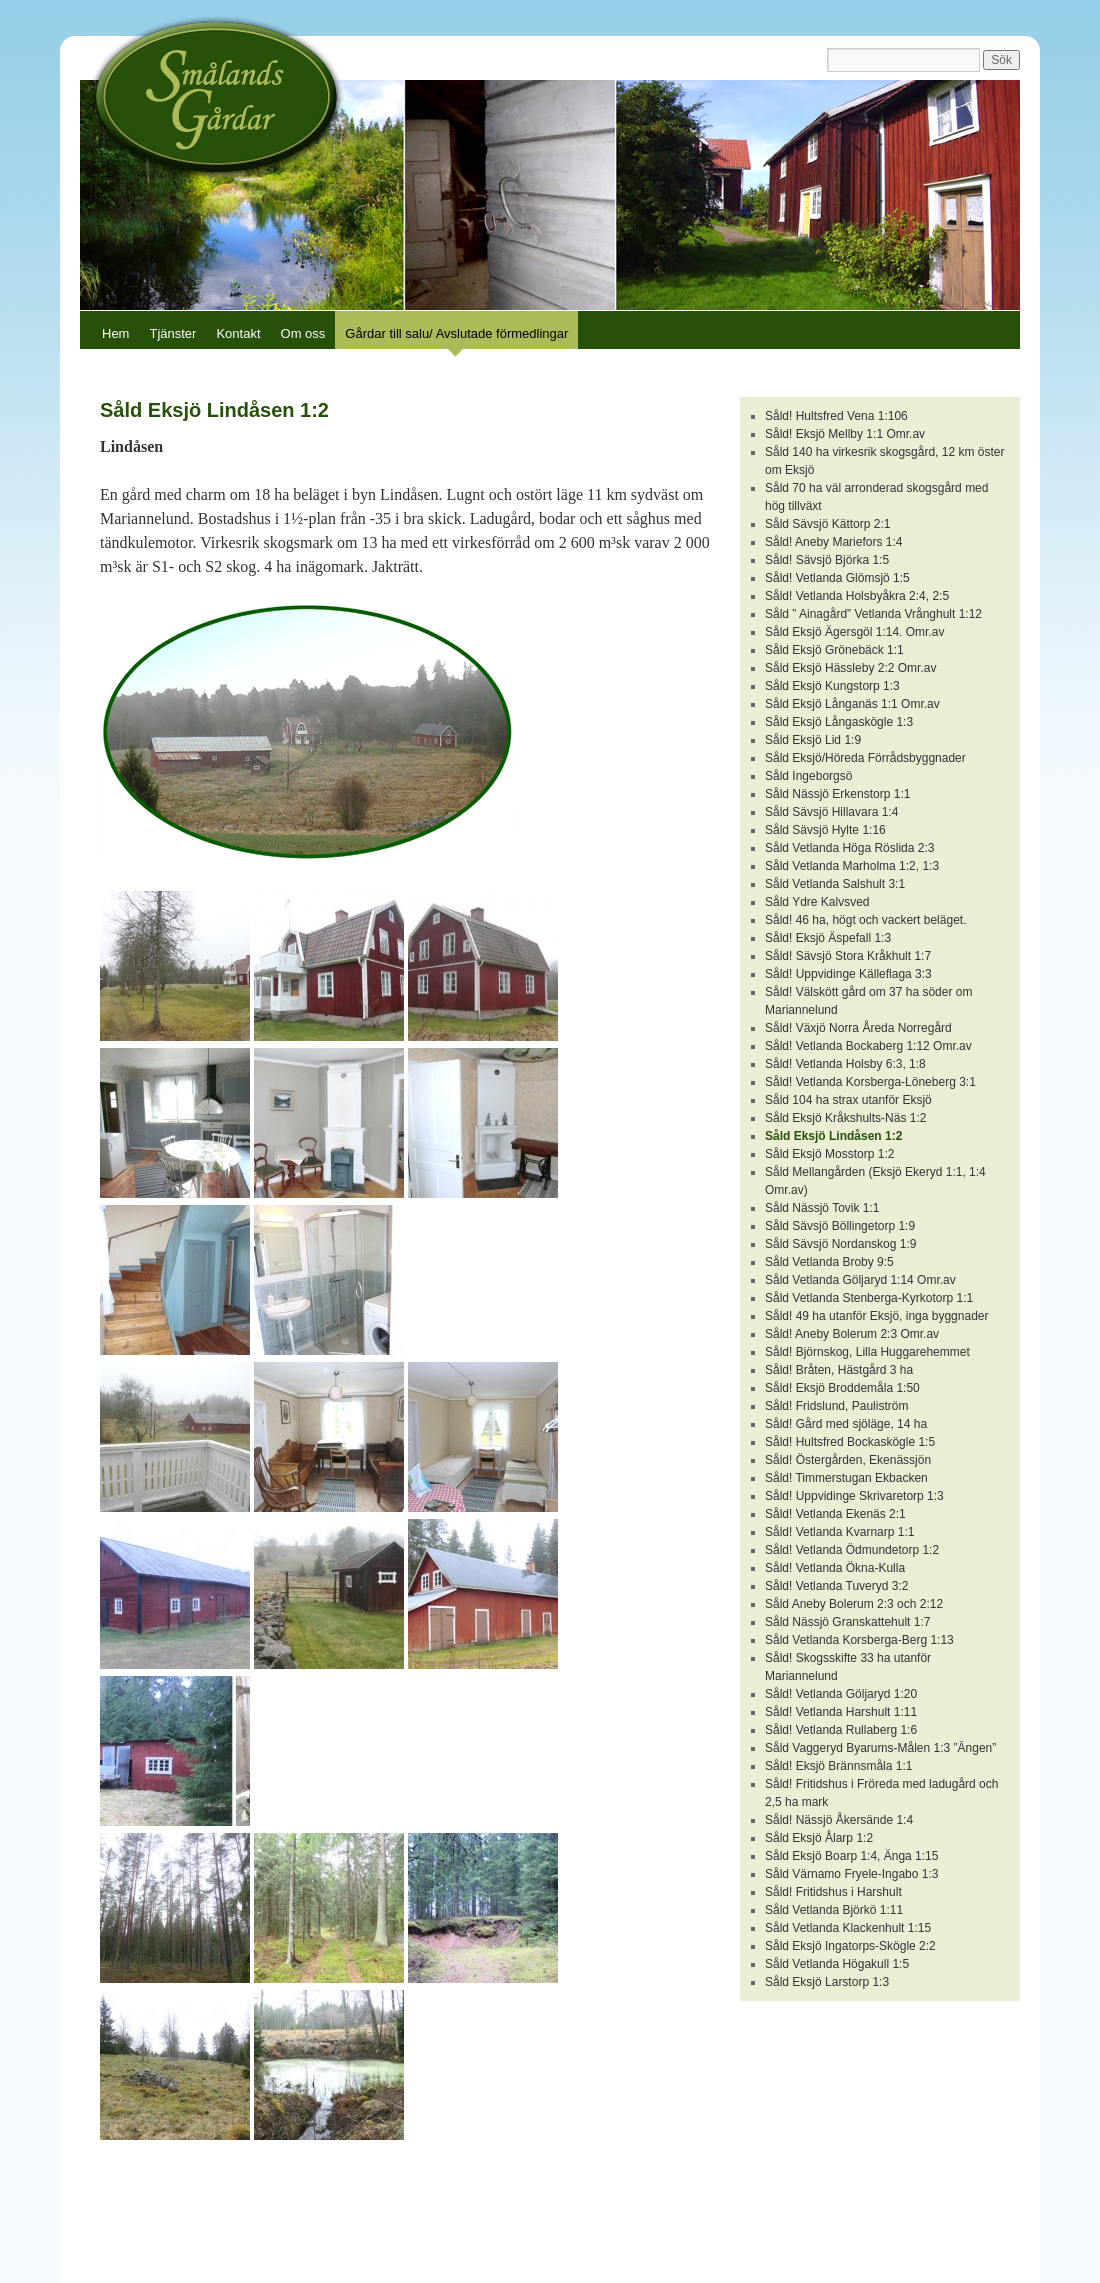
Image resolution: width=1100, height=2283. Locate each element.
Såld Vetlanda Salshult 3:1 (835, 884)
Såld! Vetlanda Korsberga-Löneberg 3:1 (870, 1082)
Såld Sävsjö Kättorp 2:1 (827, 524)
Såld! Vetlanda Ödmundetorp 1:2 (852, 1550)
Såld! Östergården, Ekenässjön (848, 1460)
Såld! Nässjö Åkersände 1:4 (839, 1820)
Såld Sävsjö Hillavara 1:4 (831, 812)
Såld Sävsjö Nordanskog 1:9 (840, 1244)
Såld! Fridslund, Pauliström (836, 1406)
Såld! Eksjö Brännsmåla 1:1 (838, 1766)
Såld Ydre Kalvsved (817, 902)
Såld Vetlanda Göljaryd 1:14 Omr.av (860, 1280)
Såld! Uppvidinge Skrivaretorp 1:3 (854, 1496)
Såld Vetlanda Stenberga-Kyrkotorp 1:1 (869, 1298)
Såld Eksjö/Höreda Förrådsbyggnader (865, 758)
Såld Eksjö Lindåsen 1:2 (833, 1136)
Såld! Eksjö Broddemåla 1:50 (842, 1388)
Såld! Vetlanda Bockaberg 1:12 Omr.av (868, 1046)
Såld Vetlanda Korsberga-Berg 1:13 (859, 1640)
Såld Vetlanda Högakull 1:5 (837, 1964)
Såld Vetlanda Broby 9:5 (829, 1262)
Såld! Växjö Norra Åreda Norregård (858, 1028)
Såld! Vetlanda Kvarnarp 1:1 (839, 1532)
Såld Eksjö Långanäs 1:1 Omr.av (852, 704)
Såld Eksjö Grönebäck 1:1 (834, 650)
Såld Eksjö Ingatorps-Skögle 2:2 (850, 1946)
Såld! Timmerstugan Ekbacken (846, 1478)
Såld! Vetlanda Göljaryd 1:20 (841, 1694)
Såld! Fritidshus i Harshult (833, 1892)
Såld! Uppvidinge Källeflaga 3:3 (848, 974)
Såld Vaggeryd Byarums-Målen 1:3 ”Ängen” (880, 1748)
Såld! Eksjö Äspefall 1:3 (828, 938)
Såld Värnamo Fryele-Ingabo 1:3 (851, 1874)
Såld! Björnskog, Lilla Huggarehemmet (867, 1352)
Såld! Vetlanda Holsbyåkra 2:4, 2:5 (857, 596)
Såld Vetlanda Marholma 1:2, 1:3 (852, 866)
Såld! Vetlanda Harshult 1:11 (841, 1712)
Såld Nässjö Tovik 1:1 (822, 1208)
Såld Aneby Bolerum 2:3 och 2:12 (854, 1604)
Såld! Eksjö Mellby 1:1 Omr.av (845, 434)
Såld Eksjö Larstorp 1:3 (827, 1982)
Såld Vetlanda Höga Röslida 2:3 (849, 848)
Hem (115, 333)
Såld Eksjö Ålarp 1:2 (819, 1838)
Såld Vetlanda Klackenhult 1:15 (848, 1928)
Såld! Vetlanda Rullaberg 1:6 (841, 1730)
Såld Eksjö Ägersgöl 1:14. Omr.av (854, 632)
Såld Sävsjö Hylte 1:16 (825, 830)
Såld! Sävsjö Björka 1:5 (827, 560)
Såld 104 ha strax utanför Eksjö (848, 1100)
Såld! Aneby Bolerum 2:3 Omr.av (852, 1334)
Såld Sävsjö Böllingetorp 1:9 (840, 1226)
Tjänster (172, 333)
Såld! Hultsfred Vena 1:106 (836, 416)
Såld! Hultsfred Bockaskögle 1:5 (850, 1442)
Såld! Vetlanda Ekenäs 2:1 (835, 1514)
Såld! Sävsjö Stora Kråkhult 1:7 (848, 956)
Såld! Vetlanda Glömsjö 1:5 (837, 578)
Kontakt (238, 333)
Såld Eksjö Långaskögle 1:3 (839, 722)
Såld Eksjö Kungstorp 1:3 (832, 686)
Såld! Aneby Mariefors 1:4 (833, 542)
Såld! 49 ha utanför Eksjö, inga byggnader (877, 1316)
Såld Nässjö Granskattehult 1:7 (847, 1622)
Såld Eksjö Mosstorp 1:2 (829, 1154)
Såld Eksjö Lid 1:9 (813, 740)
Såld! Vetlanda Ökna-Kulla (835, 1568)
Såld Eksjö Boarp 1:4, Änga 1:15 (851, 1856)
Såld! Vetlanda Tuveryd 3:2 (836, 1586)
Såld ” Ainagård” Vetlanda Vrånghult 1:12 (873, 614)
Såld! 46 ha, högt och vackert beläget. (865, 920)
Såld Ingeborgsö (808, 776)
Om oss (303, 333)
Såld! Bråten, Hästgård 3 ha (839, 1370)
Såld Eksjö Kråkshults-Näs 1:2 (845, 1118)
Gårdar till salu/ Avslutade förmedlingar (456, 333)
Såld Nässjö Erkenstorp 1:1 (837, 794)
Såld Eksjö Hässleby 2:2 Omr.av (850, 668)
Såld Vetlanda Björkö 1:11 (834, 1910)
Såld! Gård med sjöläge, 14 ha (846, 1424)
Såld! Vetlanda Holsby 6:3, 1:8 (845, 1064)
